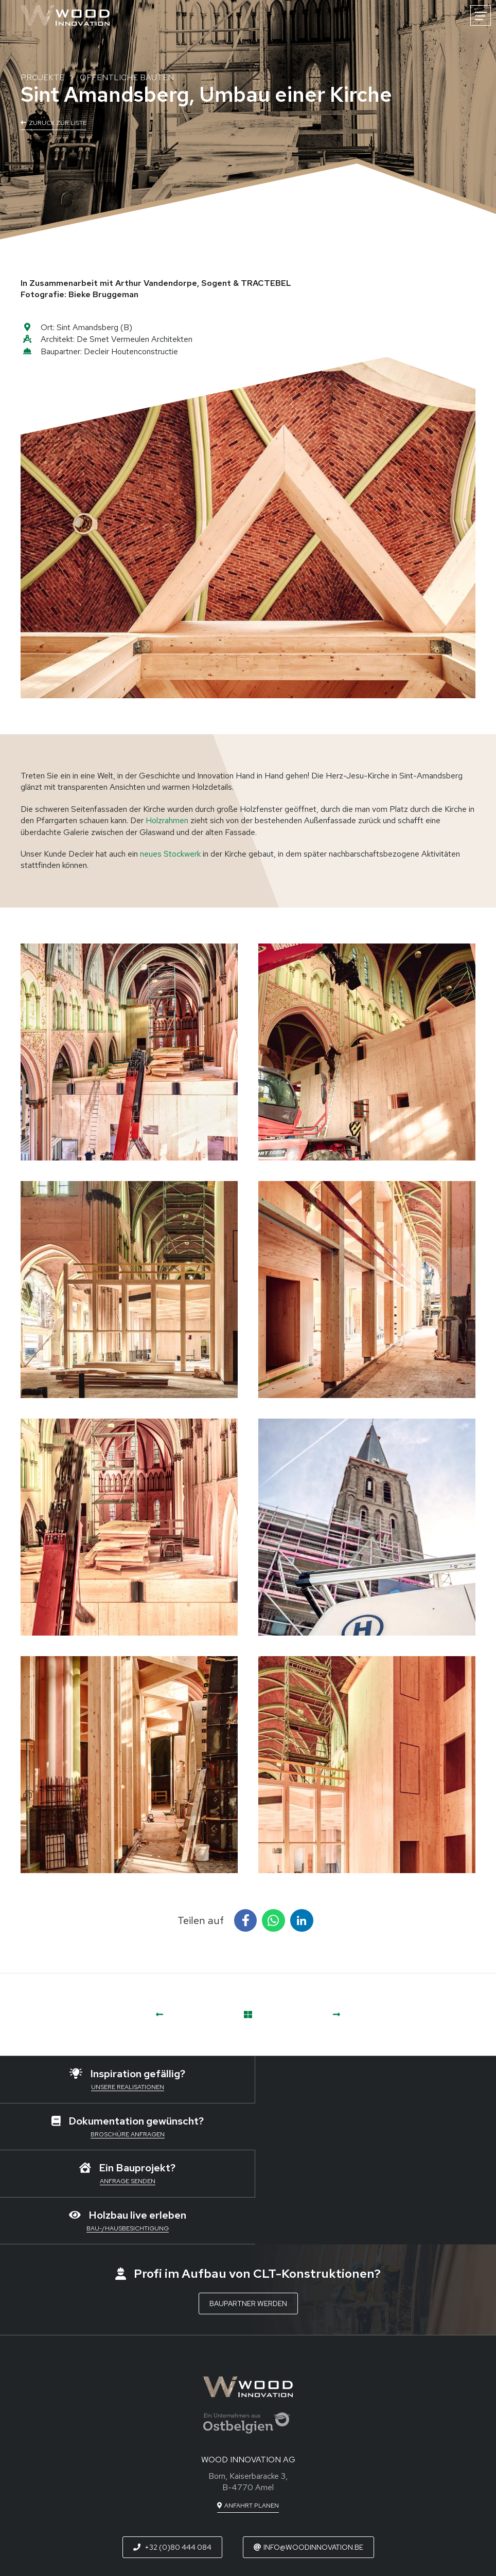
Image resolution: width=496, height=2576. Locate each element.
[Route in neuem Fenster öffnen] (248, 2412)
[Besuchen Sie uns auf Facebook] (213, 2498)
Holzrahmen (167, 820)
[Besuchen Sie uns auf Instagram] (283, 2498)
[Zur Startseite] (65, 15)
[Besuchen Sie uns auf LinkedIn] (248, 2498)
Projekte (42, 77)
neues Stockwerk (170, 853)
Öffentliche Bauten (127, 77)
